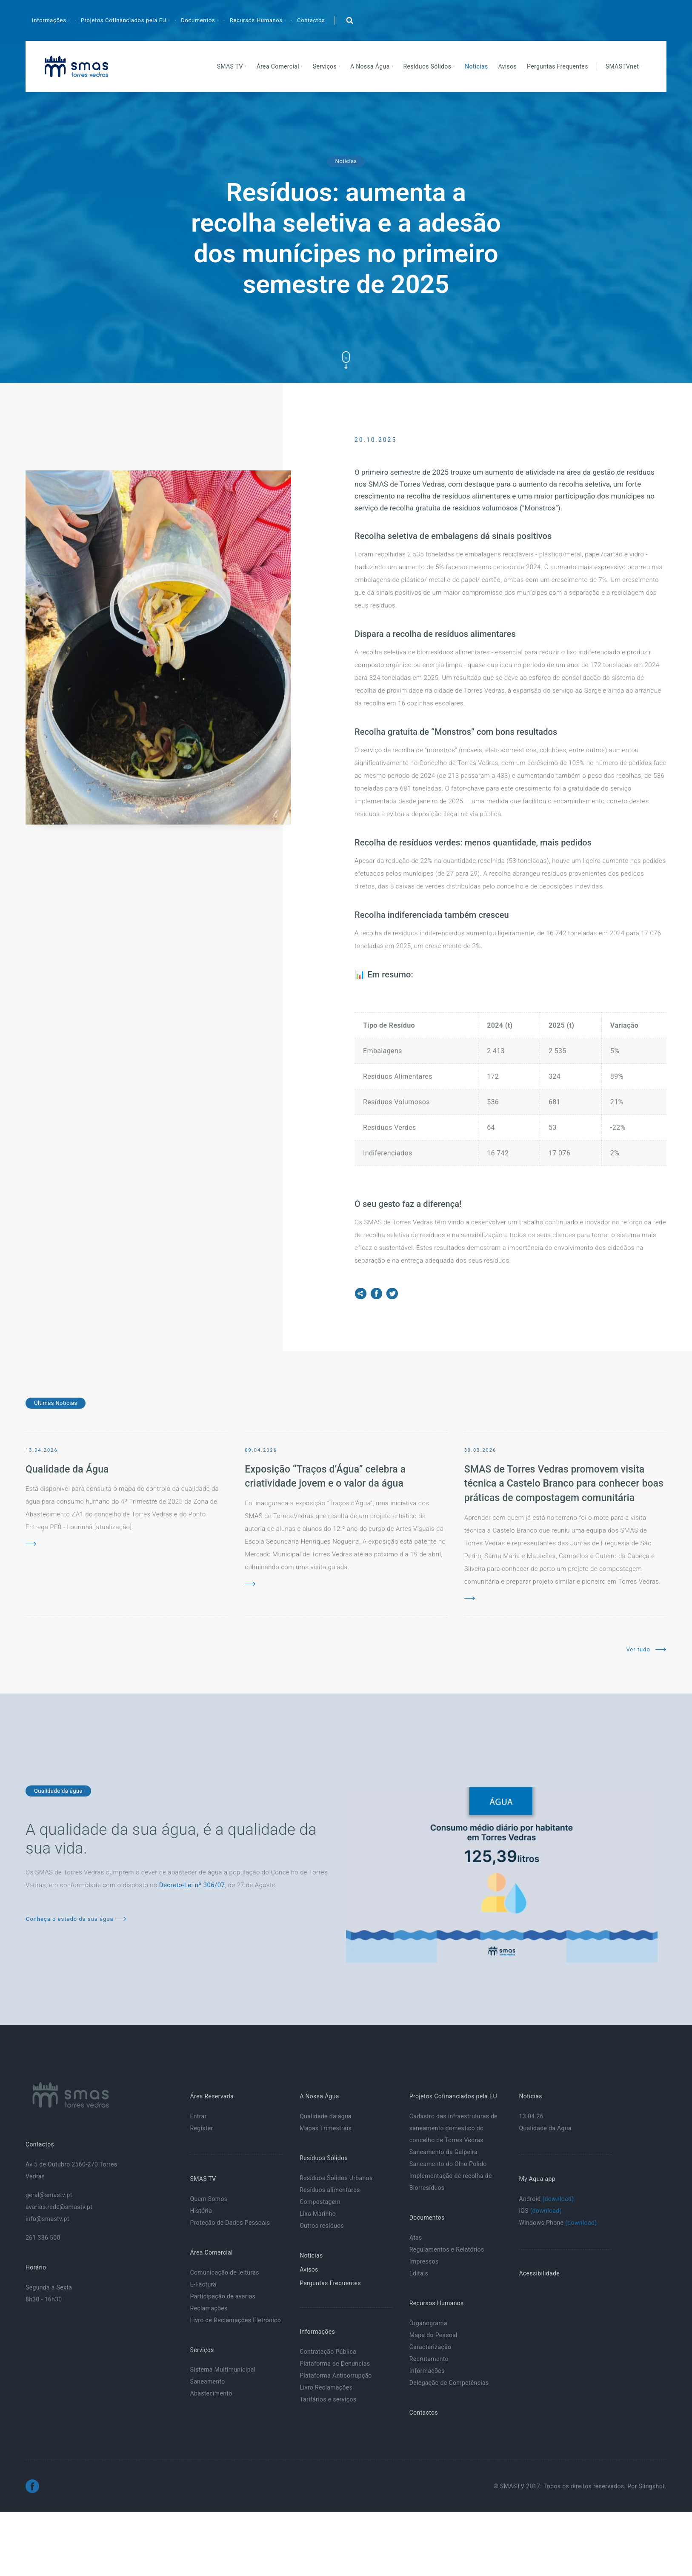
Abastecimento (211, 2393)
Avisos (507, 66)
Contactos (311, 20)
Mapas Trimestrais (326, 2128)
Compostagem (320, 2201)
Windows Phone (558, 2222)
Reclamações (208, 2308)
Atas (415, 2237)
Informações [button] (50, 20)
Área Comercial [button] (279, 66)
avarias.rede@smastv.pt (59, 2206)
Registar (201, 2128)
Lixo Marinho (318, 2213)
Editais (418, 2273)
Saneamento (207, 2381)
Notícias (476, 66)
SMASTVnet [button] (623, 66)
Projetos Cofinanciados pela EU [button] (124, 20)
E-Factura (203, 2284)
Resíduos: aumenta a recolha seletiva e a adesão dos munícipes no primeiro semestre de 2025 (346, 238)
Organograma (428, 2323)
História (201, 2210)
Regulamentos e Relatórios (446, 2249)
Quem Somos (208, 2198)
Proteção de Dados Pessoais (230, 2222)
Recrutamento (429, 2358)
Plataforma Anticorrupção (336, 2375)
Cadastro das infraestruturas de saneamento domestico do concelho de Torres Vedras (453, 2128)
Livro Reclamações (326, 2387)
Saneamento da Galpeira (443, 2152)
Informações (427, 2370)
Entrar (198, 2116)
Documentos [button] (199, 20)
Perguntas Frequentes (557, 66)
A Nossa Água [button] (370, 66)
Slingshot (652, 2486)
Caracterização (430, 2347)
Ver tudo (646, 1649)
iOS (540, 2210)
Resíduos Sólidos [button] (428, 66)
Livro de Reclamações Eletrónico (235, 2320)
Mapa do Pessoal (433, 2335)
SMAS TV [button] (231, 66)
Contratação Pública (328, 2351)
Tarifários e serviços (328, 2399)
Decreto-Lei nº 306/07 (192, 1885)
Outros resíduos (322, 2225)
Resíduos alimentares (330, 2189)
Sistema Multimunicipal (222, 2369)
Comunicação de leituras (224, 2272)
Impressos (424, 2261)
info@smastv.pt (47, 2218)
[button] (349, 20)
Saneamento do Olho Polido (448, 2164)
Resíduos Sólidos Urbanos (336, 2178)
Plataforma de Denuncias (335, 2363)
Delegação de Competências (449, 2382)
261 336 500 (43, 2237)
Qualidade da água (326, 2116)
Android (546, 2198)
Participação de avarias (222, 2296)
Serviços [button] (325, 66)
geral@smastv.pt (49, 2195)
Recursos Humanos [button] (257, 20)
